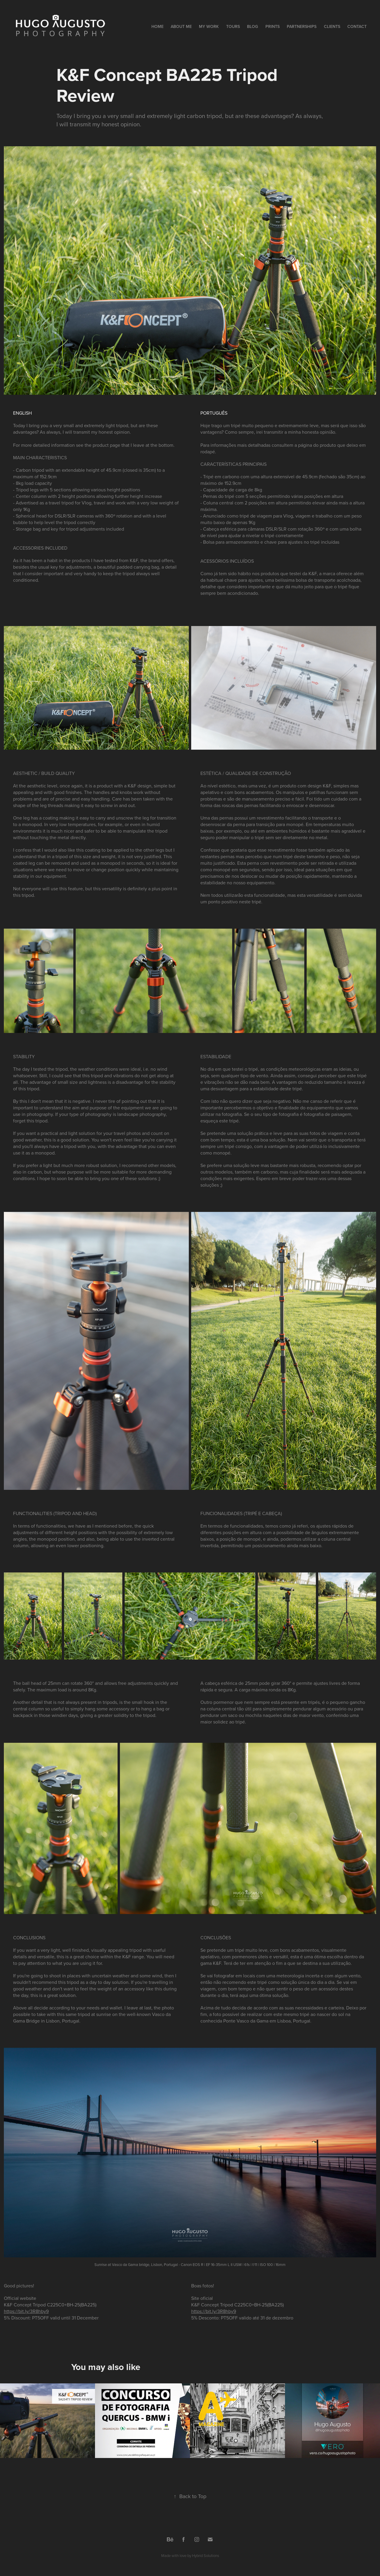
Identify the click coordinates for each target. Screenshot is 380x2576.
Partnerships (301, 26)
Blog (252, 26)
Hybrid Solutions (205, 2555)
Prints (272, 26)
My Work (209, 26)
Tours (233, 26)
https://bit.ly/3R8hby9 (26, 2311)
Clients (332, 26)
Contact (357, 26)
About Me (181, 26)
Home (157, 26)
